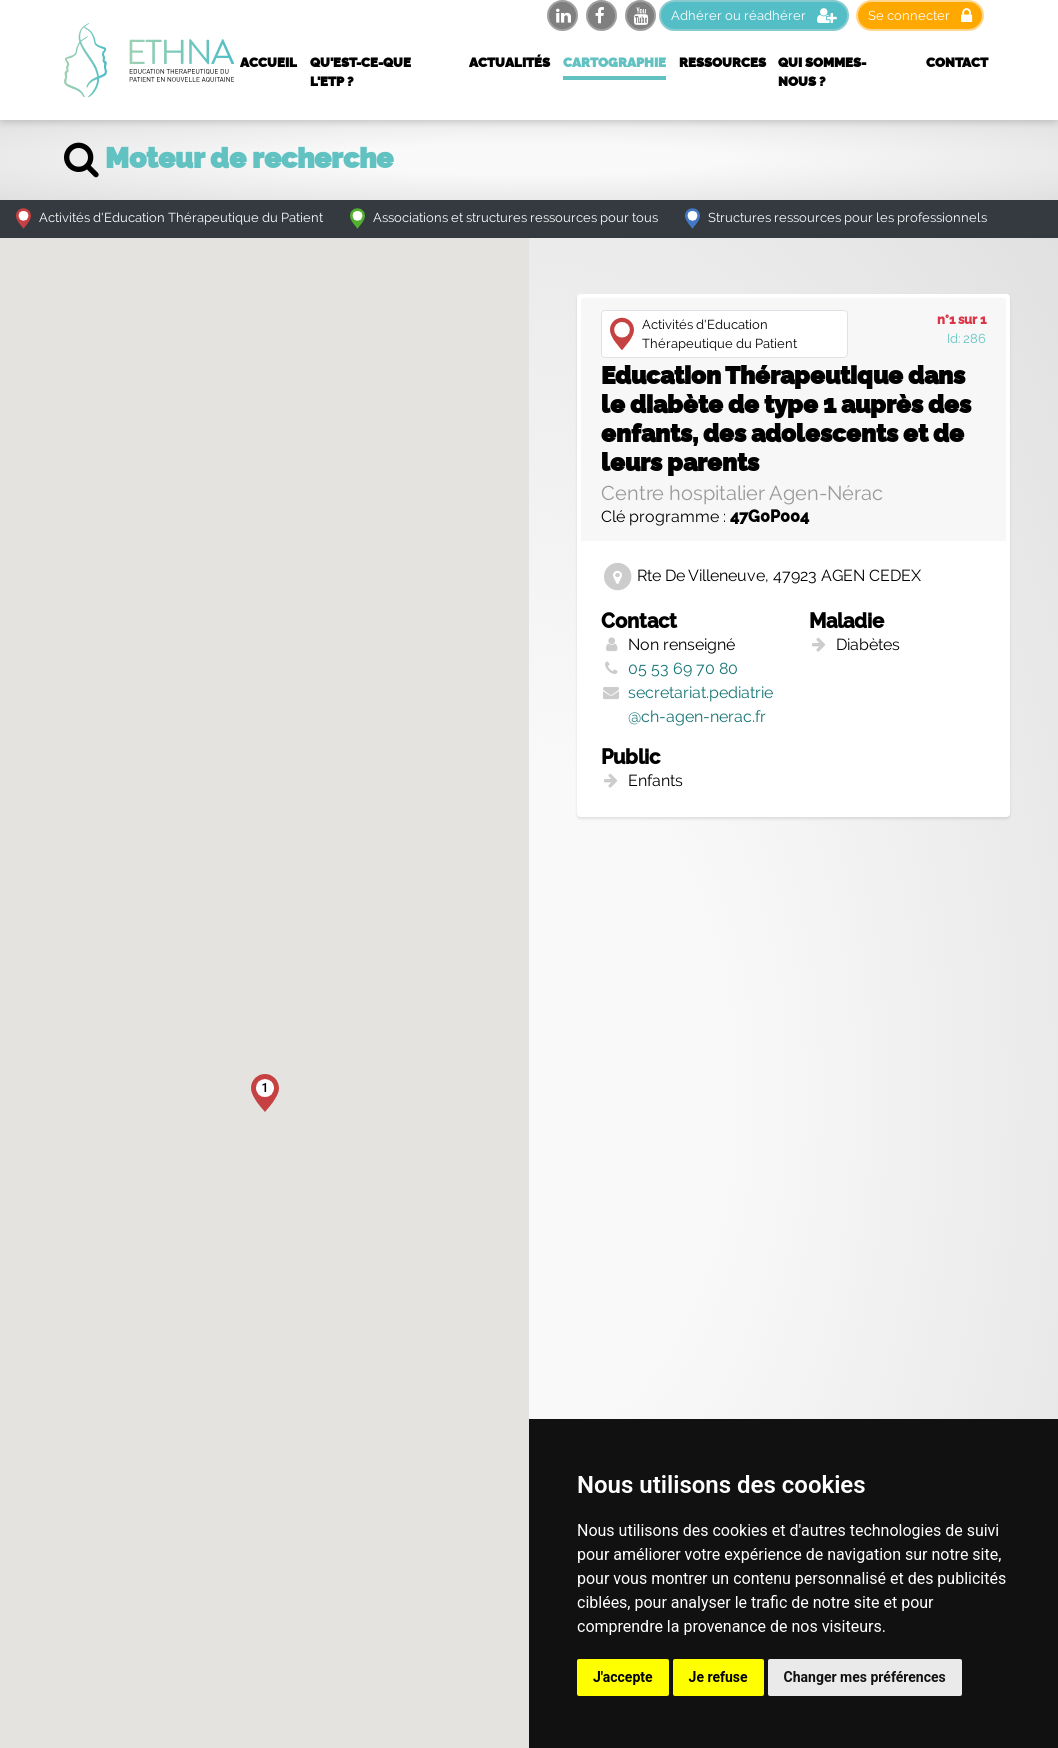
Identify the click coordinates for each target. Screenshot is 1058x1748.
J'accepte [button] (623, 1677)
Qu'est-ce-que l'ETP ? (360, 72)
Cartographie (614, 62)
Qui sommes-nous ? (822, 72)
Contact (957, 62)
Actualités (509, 62)
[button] (265, 1093)
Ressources (722, 62)
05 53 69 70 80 (683, 668)
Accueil (268, 62)
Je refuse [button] (718, 1677)
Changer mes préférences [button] (865, 1677)
